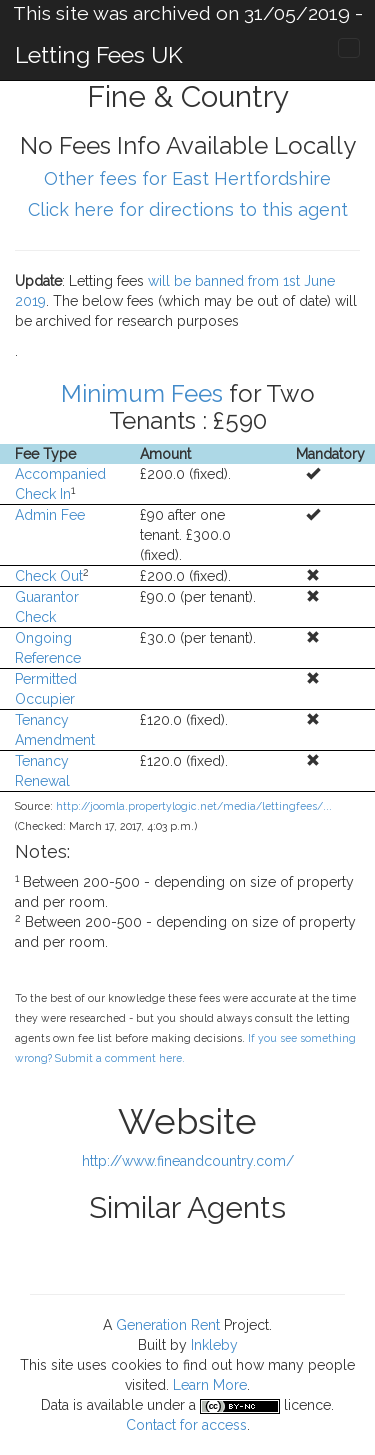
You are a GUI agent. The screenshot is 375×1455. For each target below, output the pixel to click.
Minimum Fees (142, 393)
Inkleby (214, 1345)
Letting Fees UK (99, 54)
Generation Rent (168, 1325)
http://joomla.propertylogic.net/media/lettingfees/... (194, 806)
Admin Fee (50, 515)
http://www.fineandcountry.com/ (188, 1161)
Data (55, 1405)
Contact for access (186, 1425)
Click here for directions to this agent (188, 209)
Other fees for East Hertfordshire (187, 178)
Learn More (210, 1385)
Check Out (49, 576)
